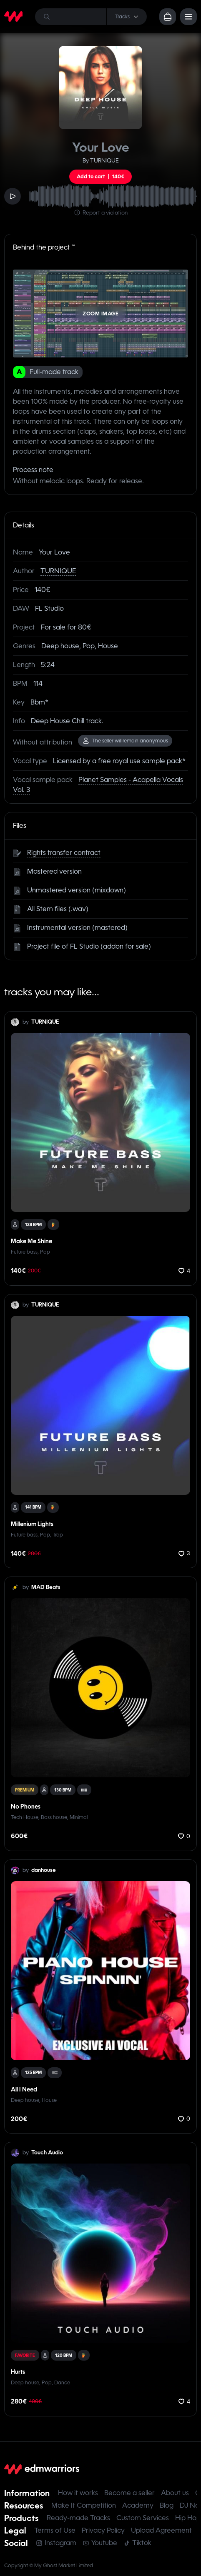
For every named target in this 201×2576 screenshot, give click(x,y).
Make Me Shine (31, 1241)
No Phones (25, 1806)
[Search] (90, 17)
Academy (137, 2505)
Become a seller (129, 2493)
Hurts (18, 2372)
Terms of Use (54, 2530)
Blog (166, 2505)
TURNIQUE (58, 571)
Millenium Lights (32, 1524)
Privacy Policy (103, 2530)
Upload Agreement (161, 2530)
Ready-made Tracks (78, 2518)
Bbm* (39, 702)
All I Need (24, 2089)
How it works (78, 2493)
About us (175, 2493)
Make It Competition (83, 2505)
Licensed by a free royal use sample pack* (119, 761)
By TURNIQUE (101, 160)
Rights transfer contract (63, 853)
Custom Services (142, 2518)
